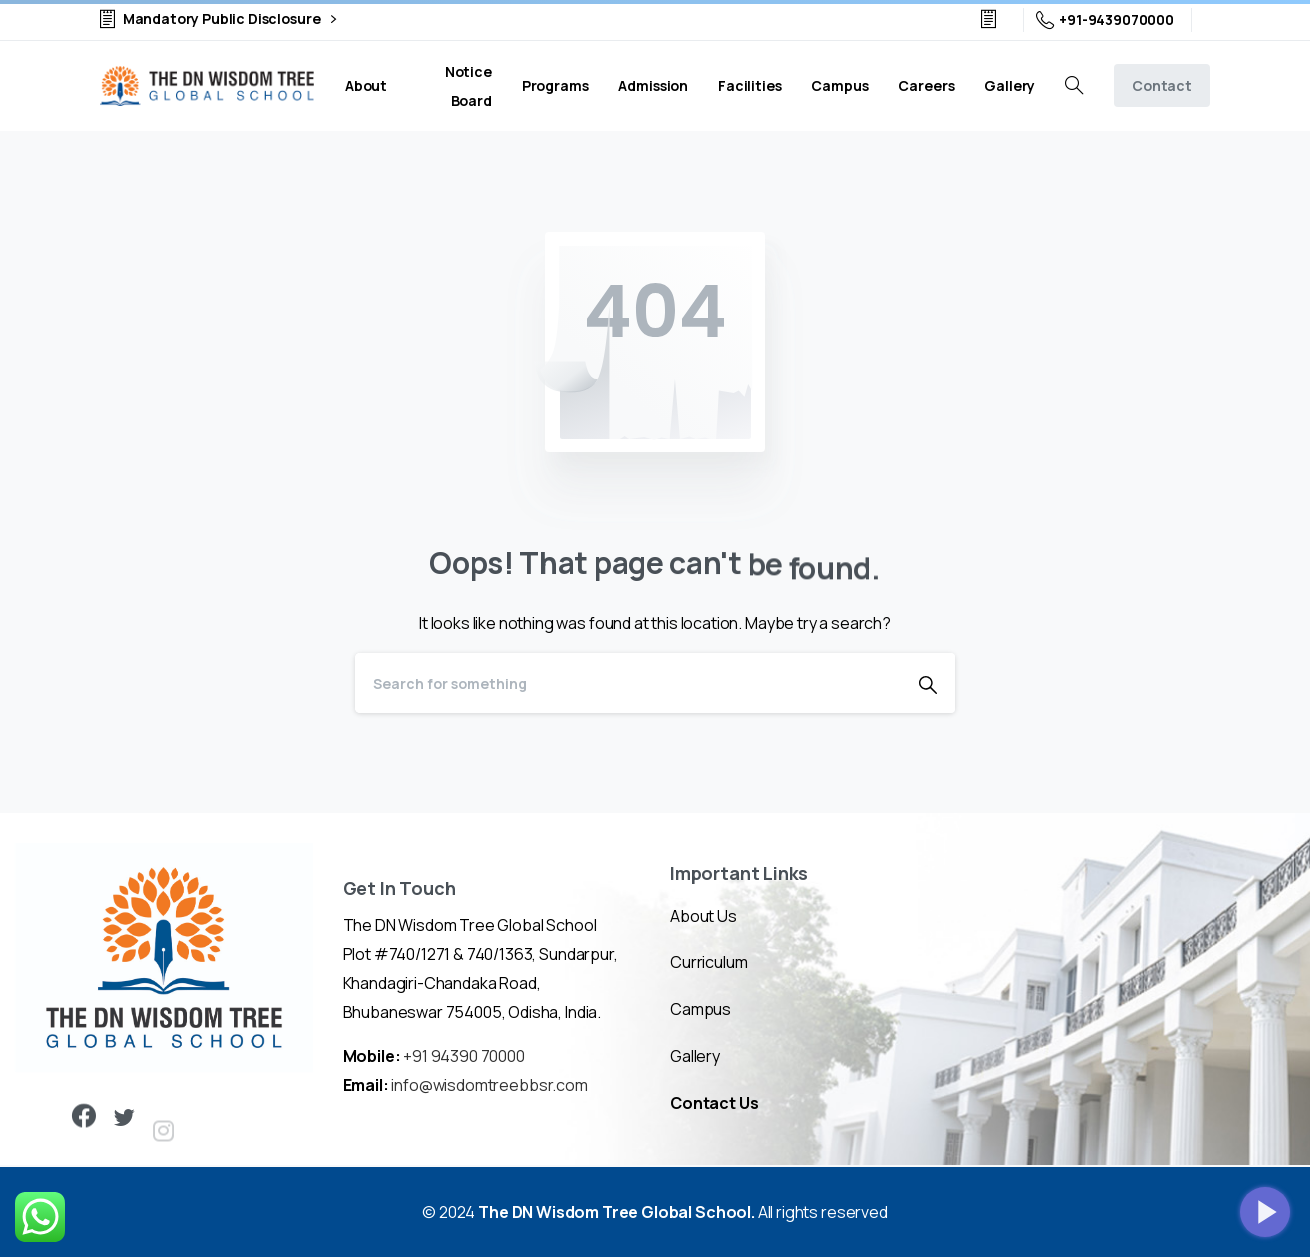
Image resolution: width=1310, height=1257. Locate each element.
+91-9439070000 (1105, 20)
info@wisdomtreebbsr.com (489, 1085)
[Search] (628, 683)
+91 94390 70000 (464, 1056)
